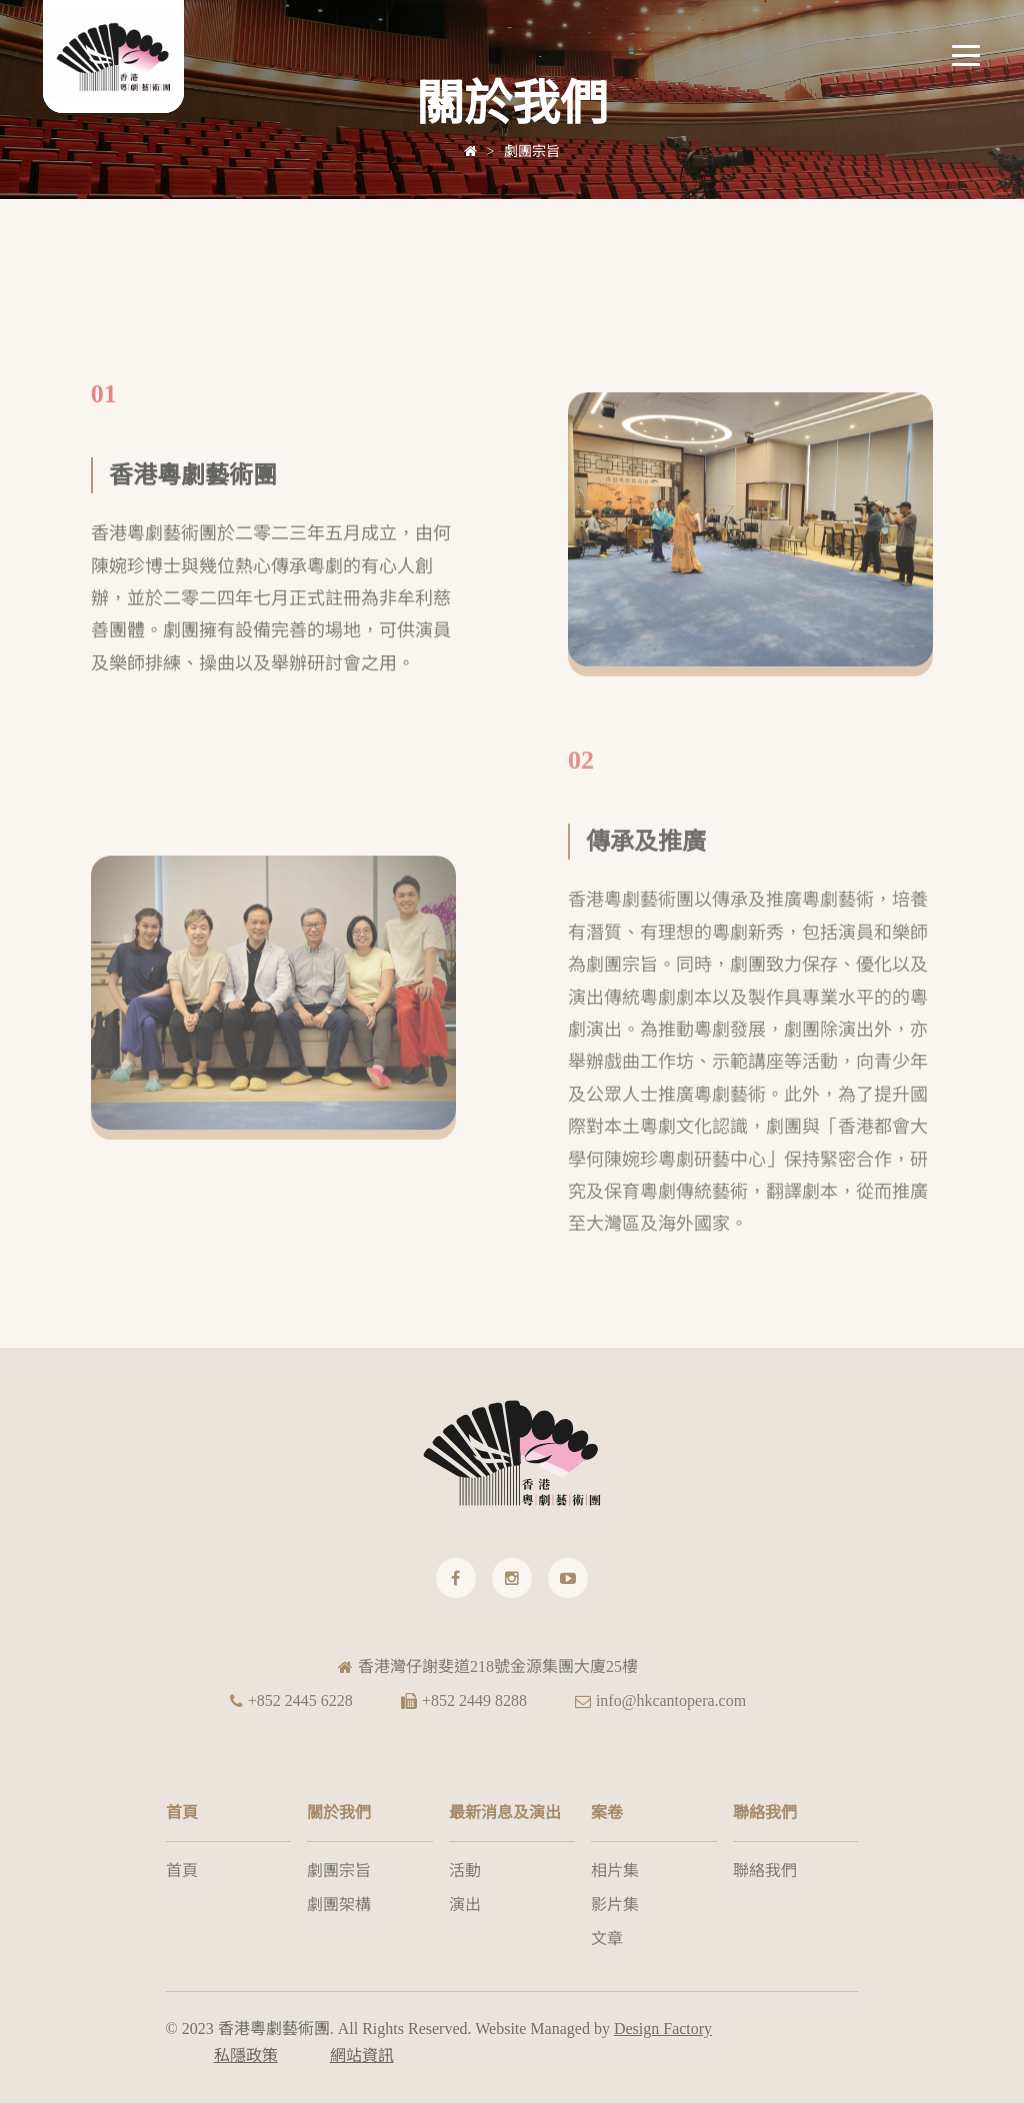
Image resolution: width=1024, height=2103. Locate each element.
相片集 (615, 1870)
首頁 (182, 1870)
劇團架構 (339, 1904)
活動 (465, 1870)
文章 (607, 1938)
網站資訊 (362, 2055)
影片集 (615, 1904)
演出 (465, 1904)
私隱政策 (246, 2055)
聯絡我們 (765, 1870)
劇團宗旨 (532, 151)
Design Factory (663, 2028)
